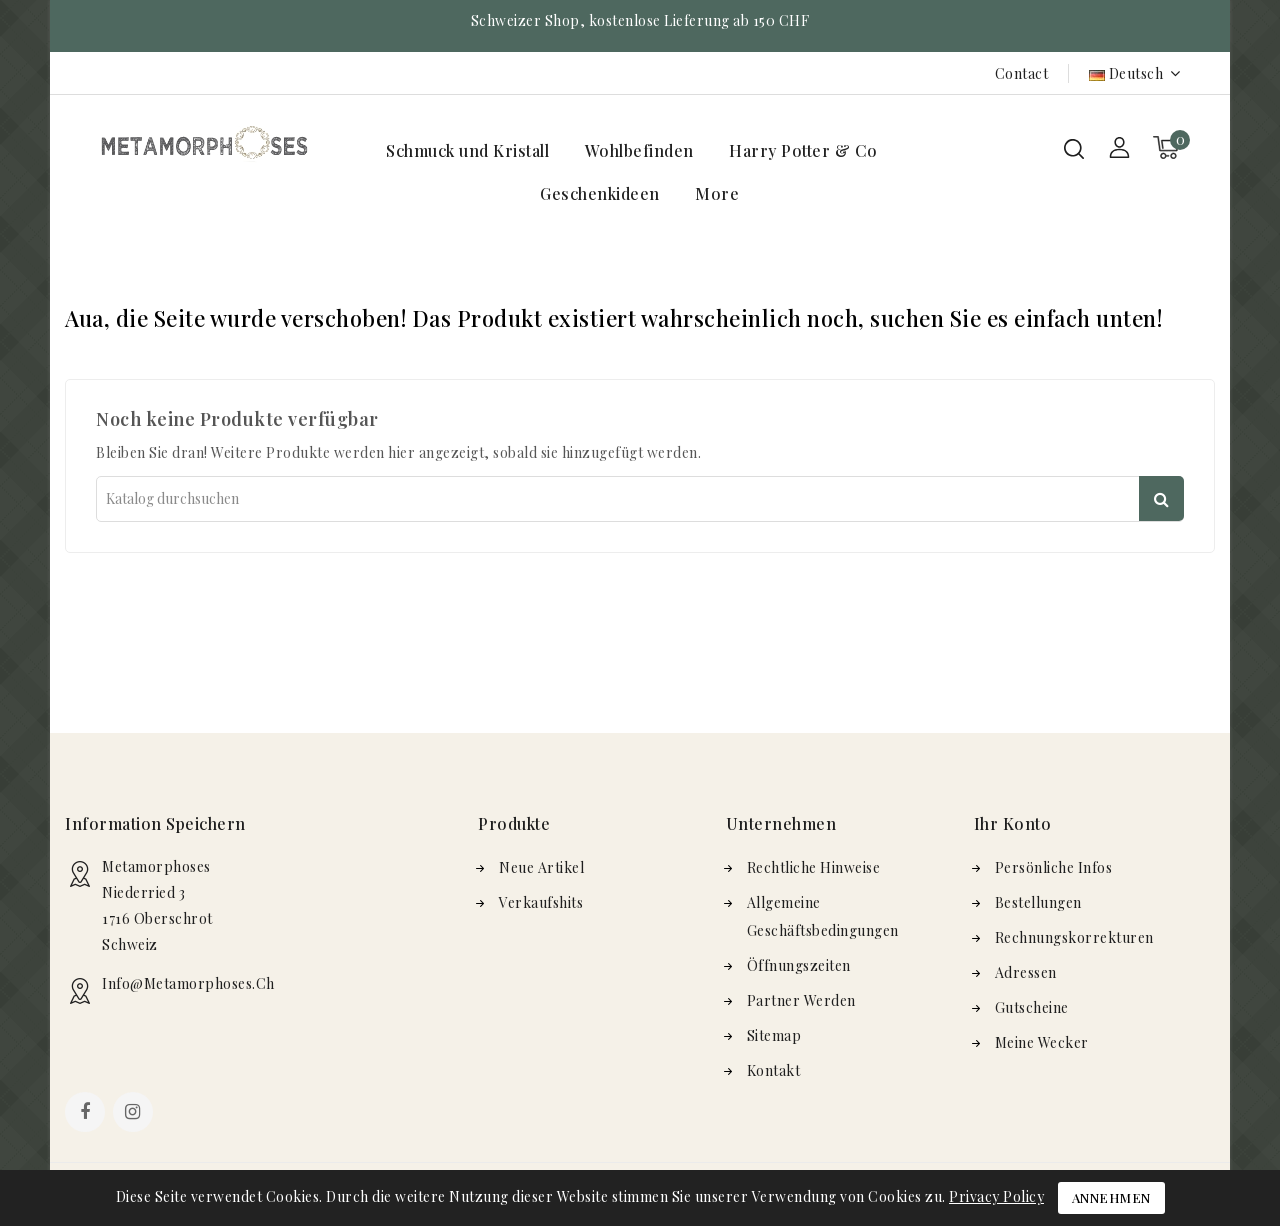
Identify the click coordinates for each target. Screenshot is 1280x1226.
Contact (1022, 73)
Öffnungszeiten (799, 965)
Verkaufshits (541, 902)
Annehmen (1111, 1197)
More (717, 193)
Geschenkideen (600, 193)
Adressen (1026, 972)
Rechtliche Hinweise (814, 867)
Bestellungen (1038, 902)
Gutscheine (1032, 1007)
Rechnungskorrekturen (1074, 937)
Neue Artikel (541, 867)
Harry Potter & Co (803, 150)
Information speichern (155, 823)
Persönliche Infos (1054, 867)
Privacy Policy (996, 1196)
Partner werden (801, 1000)
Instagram (135, 1114)
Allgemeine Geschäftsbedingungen (823, 916)
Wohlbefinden (639, 150)
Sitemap (774, 1035)
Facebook (87, 1114)
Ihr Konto (1013, 823)
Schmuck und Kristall (467, 150)
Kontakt (774, 1070)
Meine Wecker (1042, 1042)
